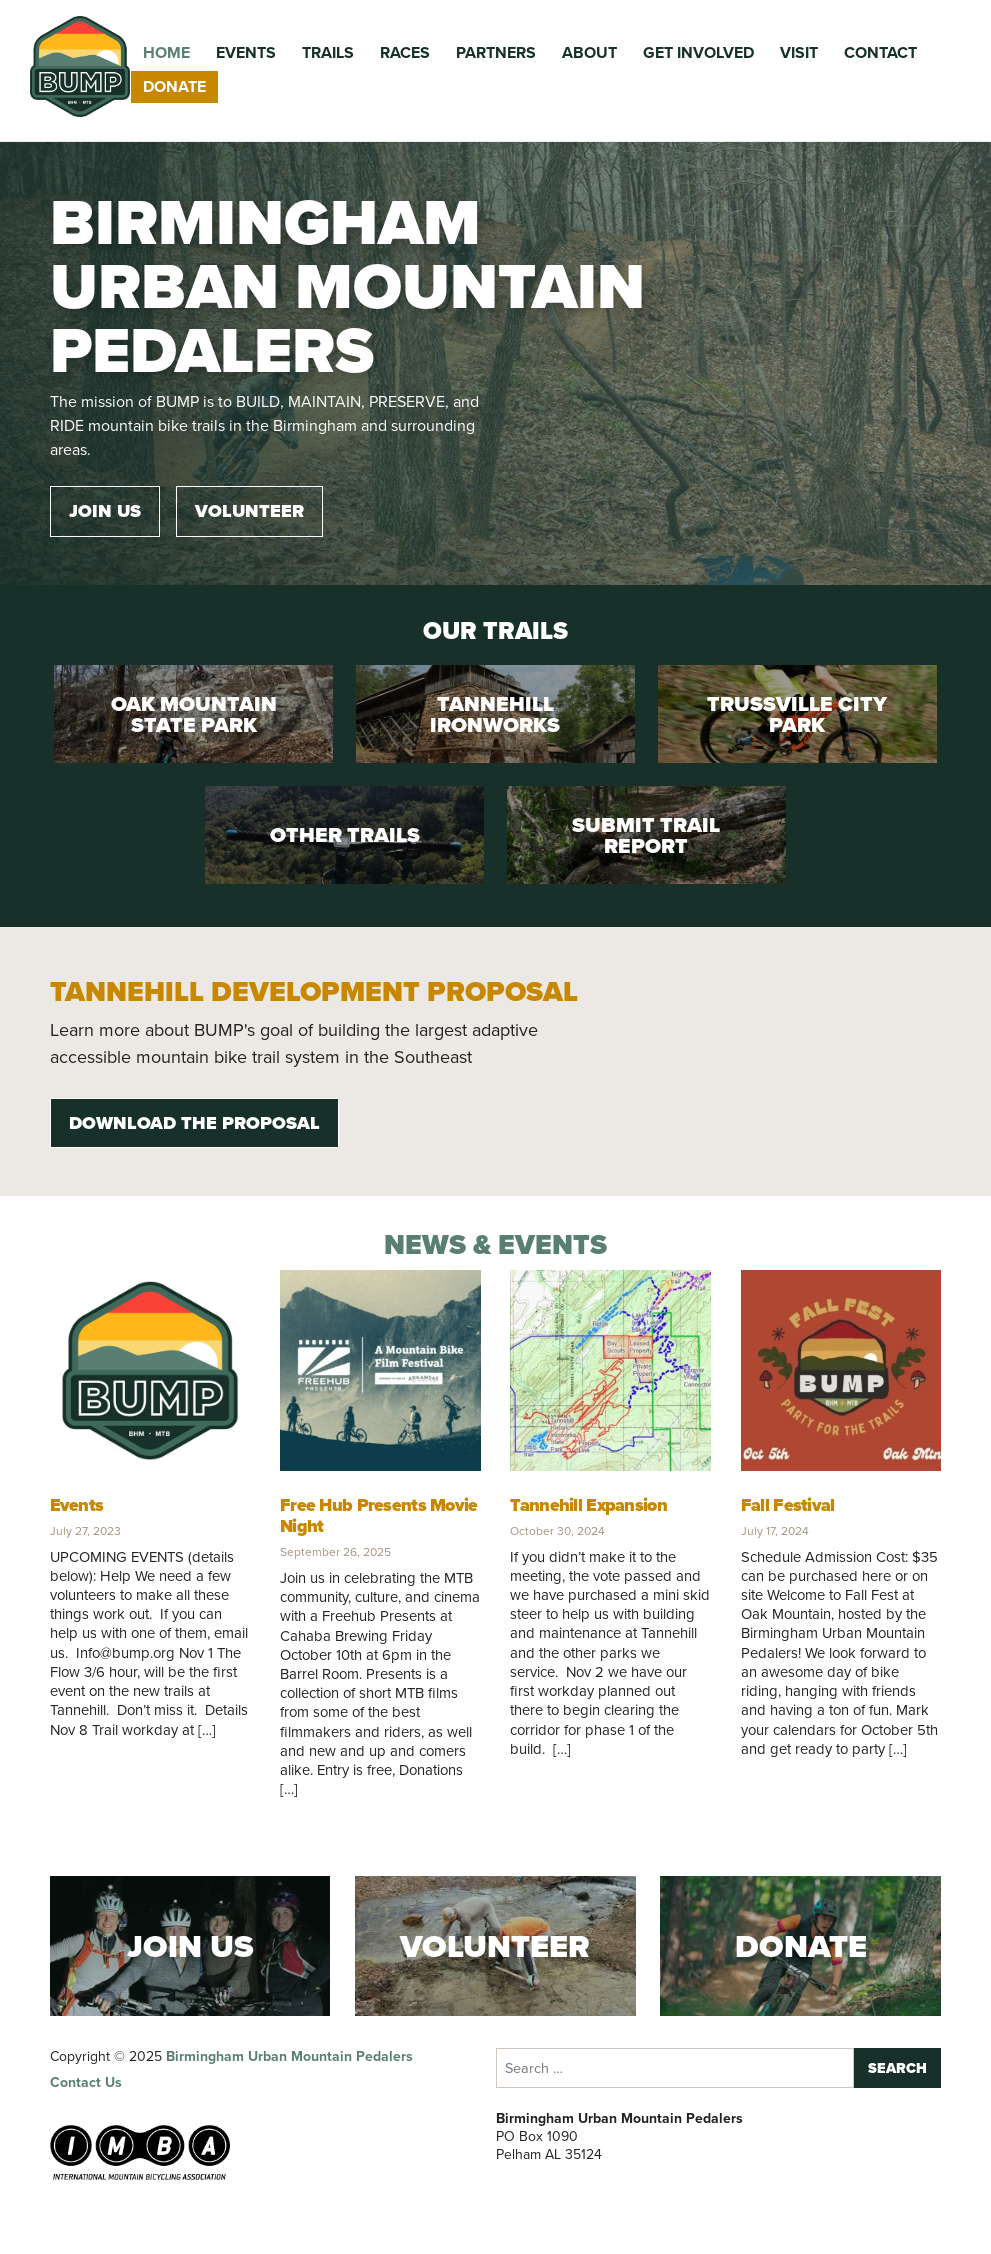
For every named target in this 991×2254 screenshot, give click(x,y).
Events (246, 52)
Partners (496, 52)
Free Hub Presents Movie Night (379, 1515)
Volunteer (249, 511)
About (589, 52)
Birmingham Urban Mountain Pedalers (289, 2056)
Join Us (105, 511)
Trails (328, 52)
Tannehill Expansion (588, 1505)
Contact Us (86, 2082)
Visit (799, 52)
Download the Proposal (194, 1123)
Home (166, 52)
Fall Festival (788, 1505)
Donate (174, 86)
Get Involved (698, 52)
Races (405, 52)
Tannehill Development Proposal (314, 991)
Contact (880, 52)
